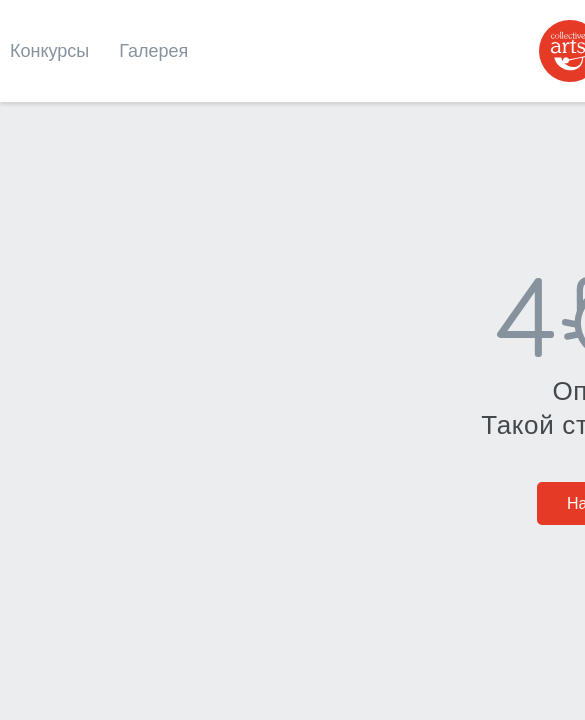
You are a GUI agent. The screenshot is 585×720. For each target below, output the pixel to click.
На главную (293, 408)
